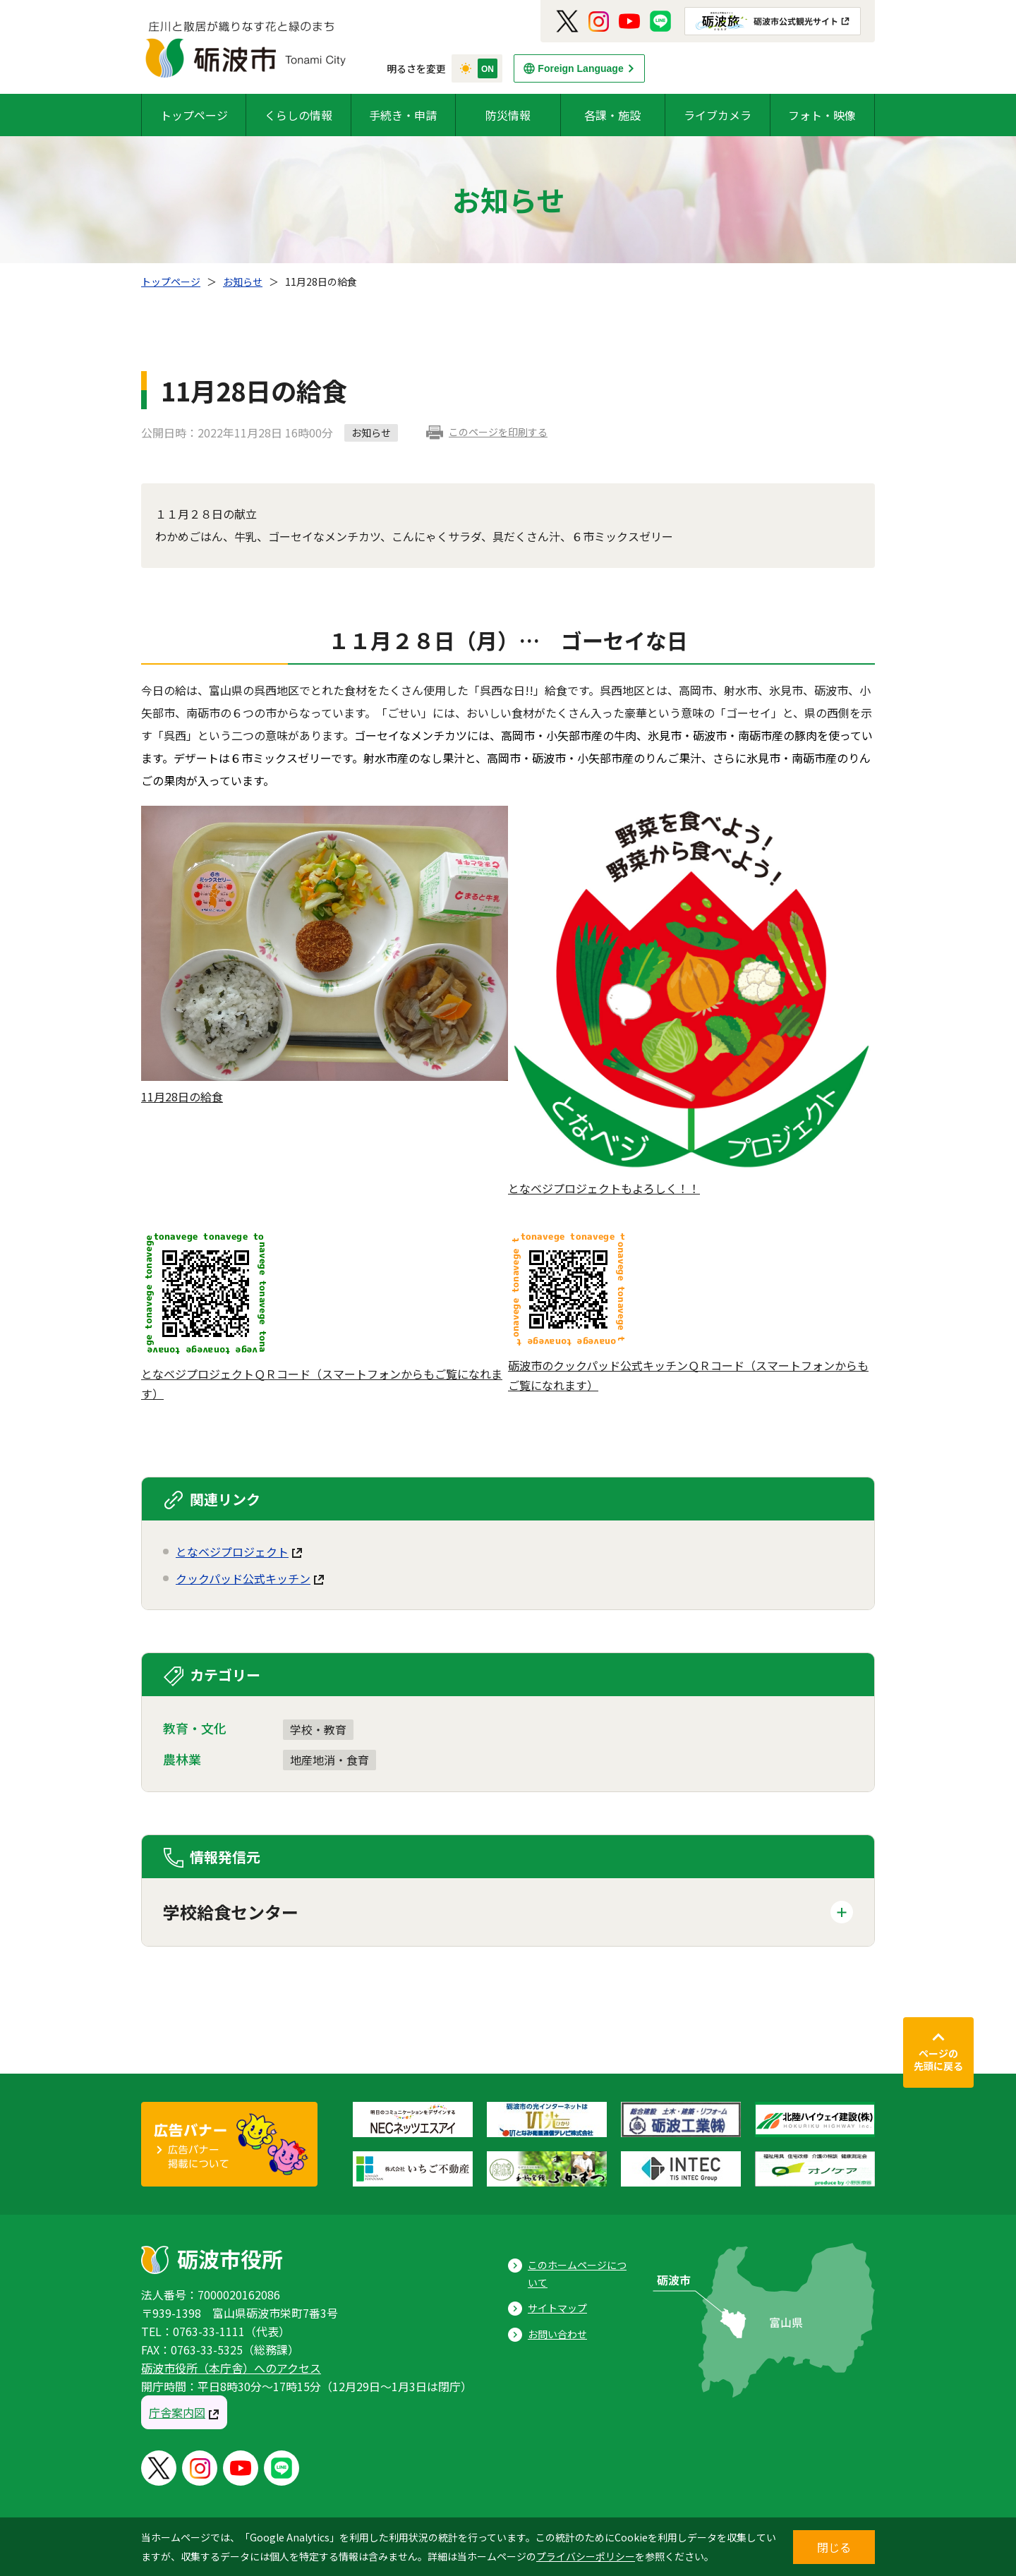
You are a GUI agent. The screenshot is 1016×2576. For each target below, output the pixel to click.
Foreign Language (580, 68)
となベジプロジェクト (232, 1551)
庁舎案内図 (177, 2412)
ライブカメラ (717, 115)
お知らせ (242, 281)
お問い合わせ (557, 2334)
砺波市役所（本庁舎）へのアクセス (231, 2367)
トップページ (194, 115)
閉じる (834, 2547)
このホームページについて (577, 2274)
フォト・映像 (822, 115)
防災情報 (508, 115)
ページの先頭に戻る (938, 2059)
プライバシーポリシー (585, 2556)
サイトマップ (557, 2308)
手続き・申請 (403, 115)
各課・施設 (612, 115)
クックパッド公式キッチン (243, 1578)
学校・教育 (318, 1729)
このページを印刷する (498, 432)
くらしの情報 (298, 115)
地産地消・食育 (329, 1759)
